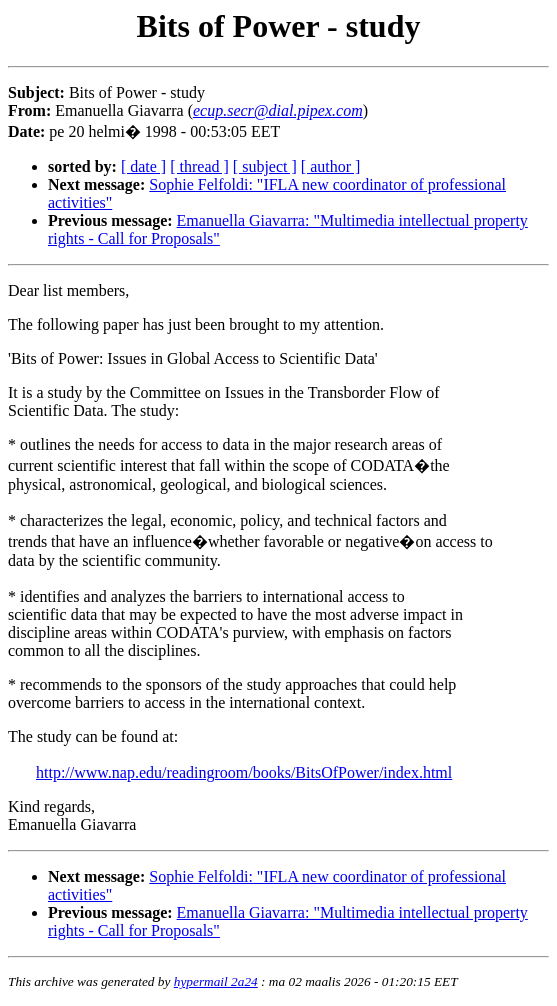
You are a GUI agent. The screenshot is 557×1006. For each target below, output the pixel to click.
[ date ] (143, 166)
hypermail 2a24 (216, 981)
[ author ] (331, 166)
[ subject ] (265, 166)
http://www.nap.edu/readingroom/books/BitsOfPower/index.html (244, 772)
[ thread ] (199, 166)
